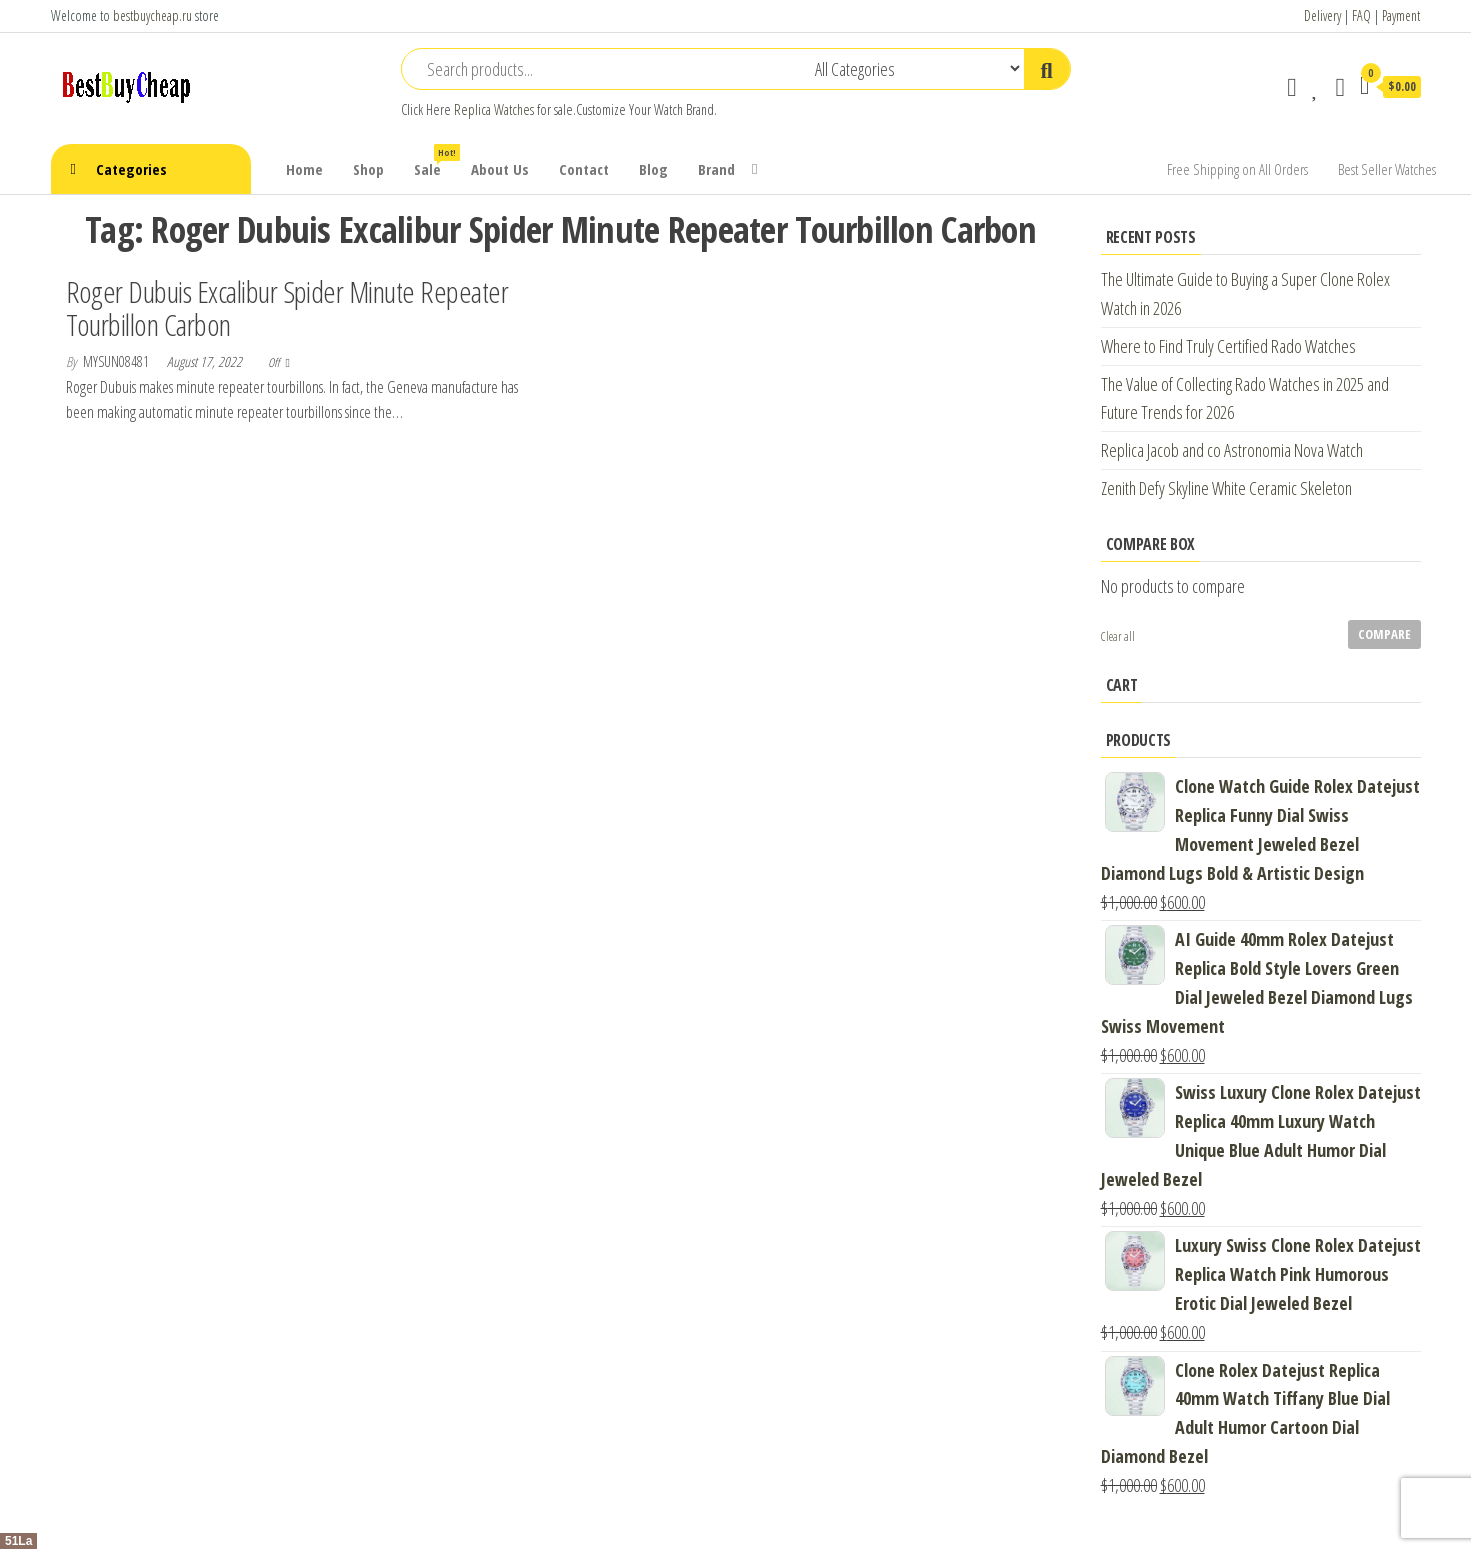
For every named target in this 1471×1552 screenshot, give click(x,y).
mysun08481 (117, 361)
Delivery (1322, 15)
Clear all (1118, 636)
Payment (1401, 15)
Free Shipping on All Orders (1237, 169)
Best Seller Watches (1387, 169)
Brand (716, 169)
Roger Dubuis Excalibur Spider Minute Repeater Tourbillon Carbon (287, 308)
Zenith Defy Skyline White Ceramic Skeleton (1226, 488)
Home (304, 169)
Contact (584, 169)
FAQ (1361, 15)
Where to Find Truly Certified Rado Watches (1228, 346)
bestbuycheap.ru (152, 15)
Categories (131, 169)
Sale (435, 161)
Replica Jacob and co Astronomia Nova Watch (1232, 450)
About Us (500, 169)
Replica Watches (494, 109)
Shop (368, 169)
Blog (653, 169)
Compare (1384, 634)
